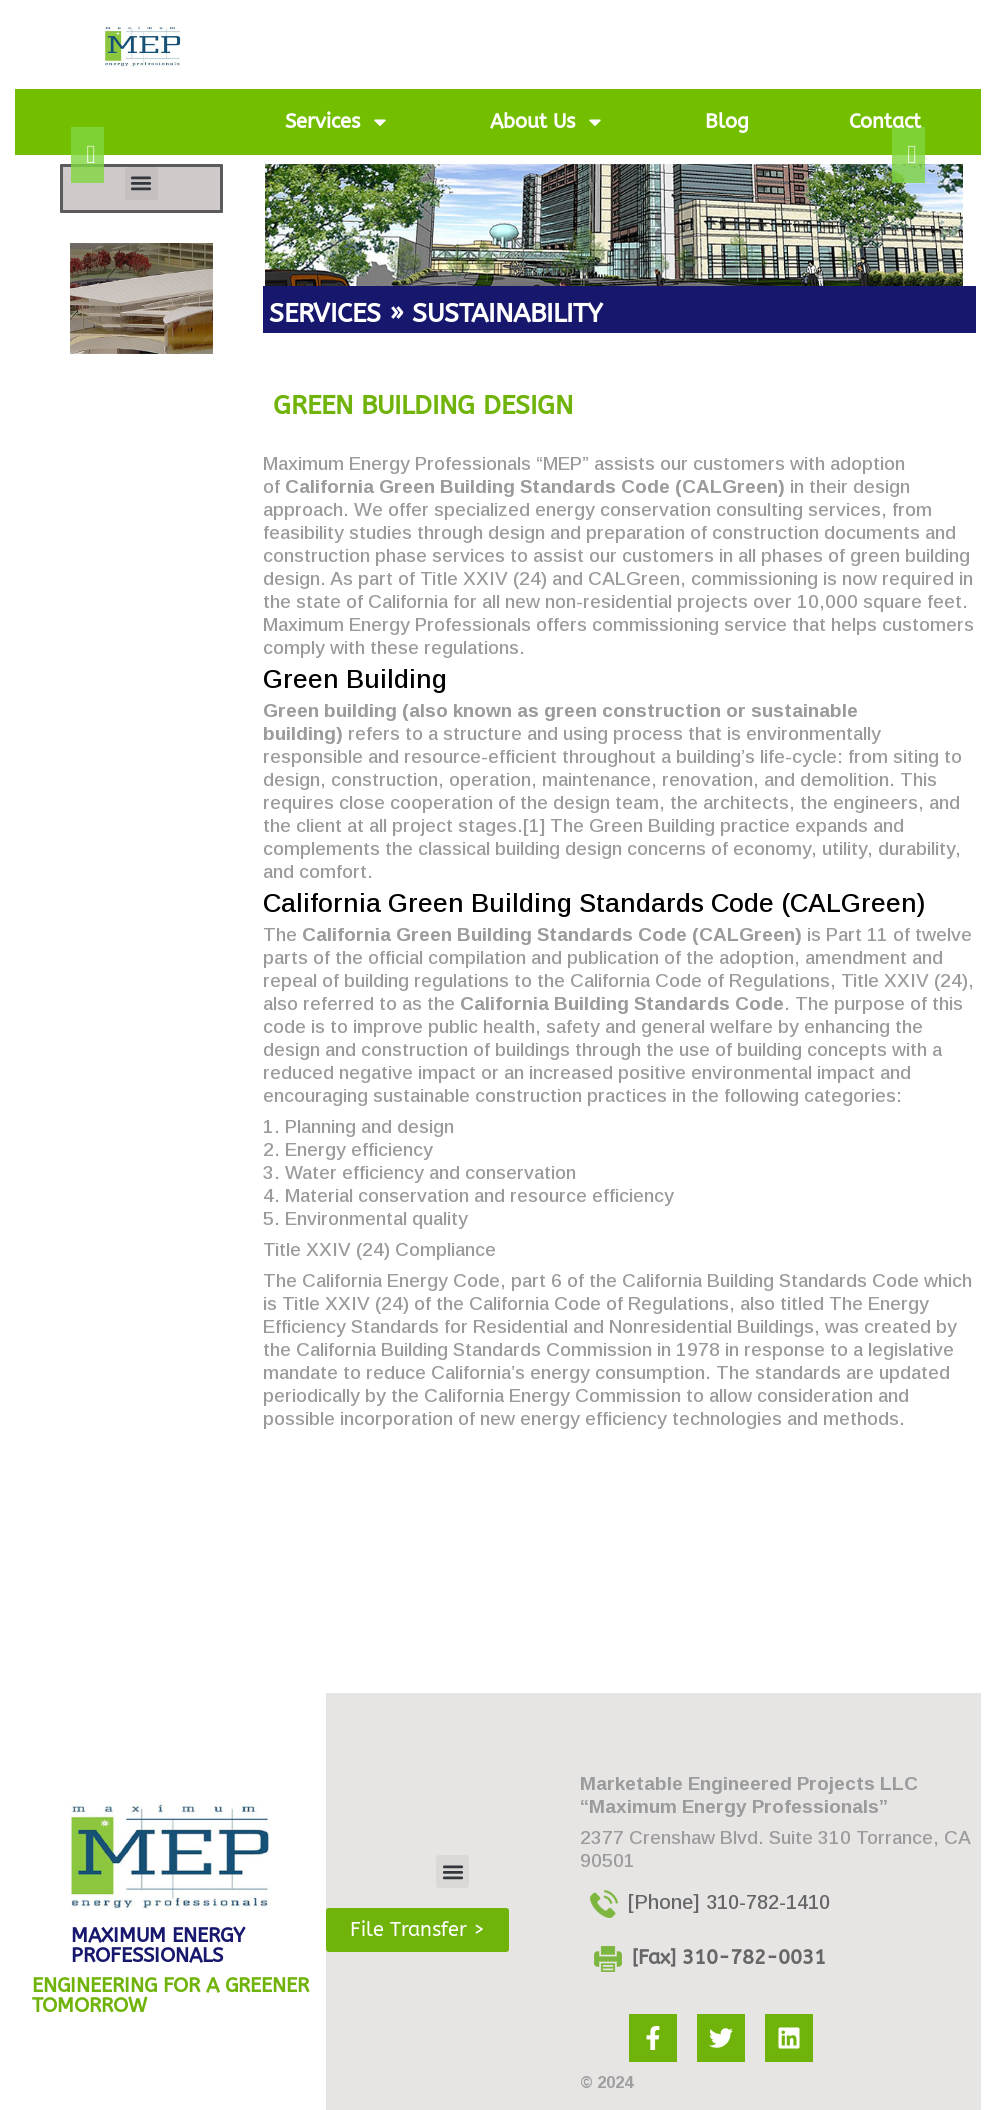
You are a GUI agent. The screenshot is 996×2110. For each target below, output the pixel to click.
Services (337, 122)
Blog (727, 121)
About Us (547, 122)
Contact (885, 121)
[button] (141, 183)
